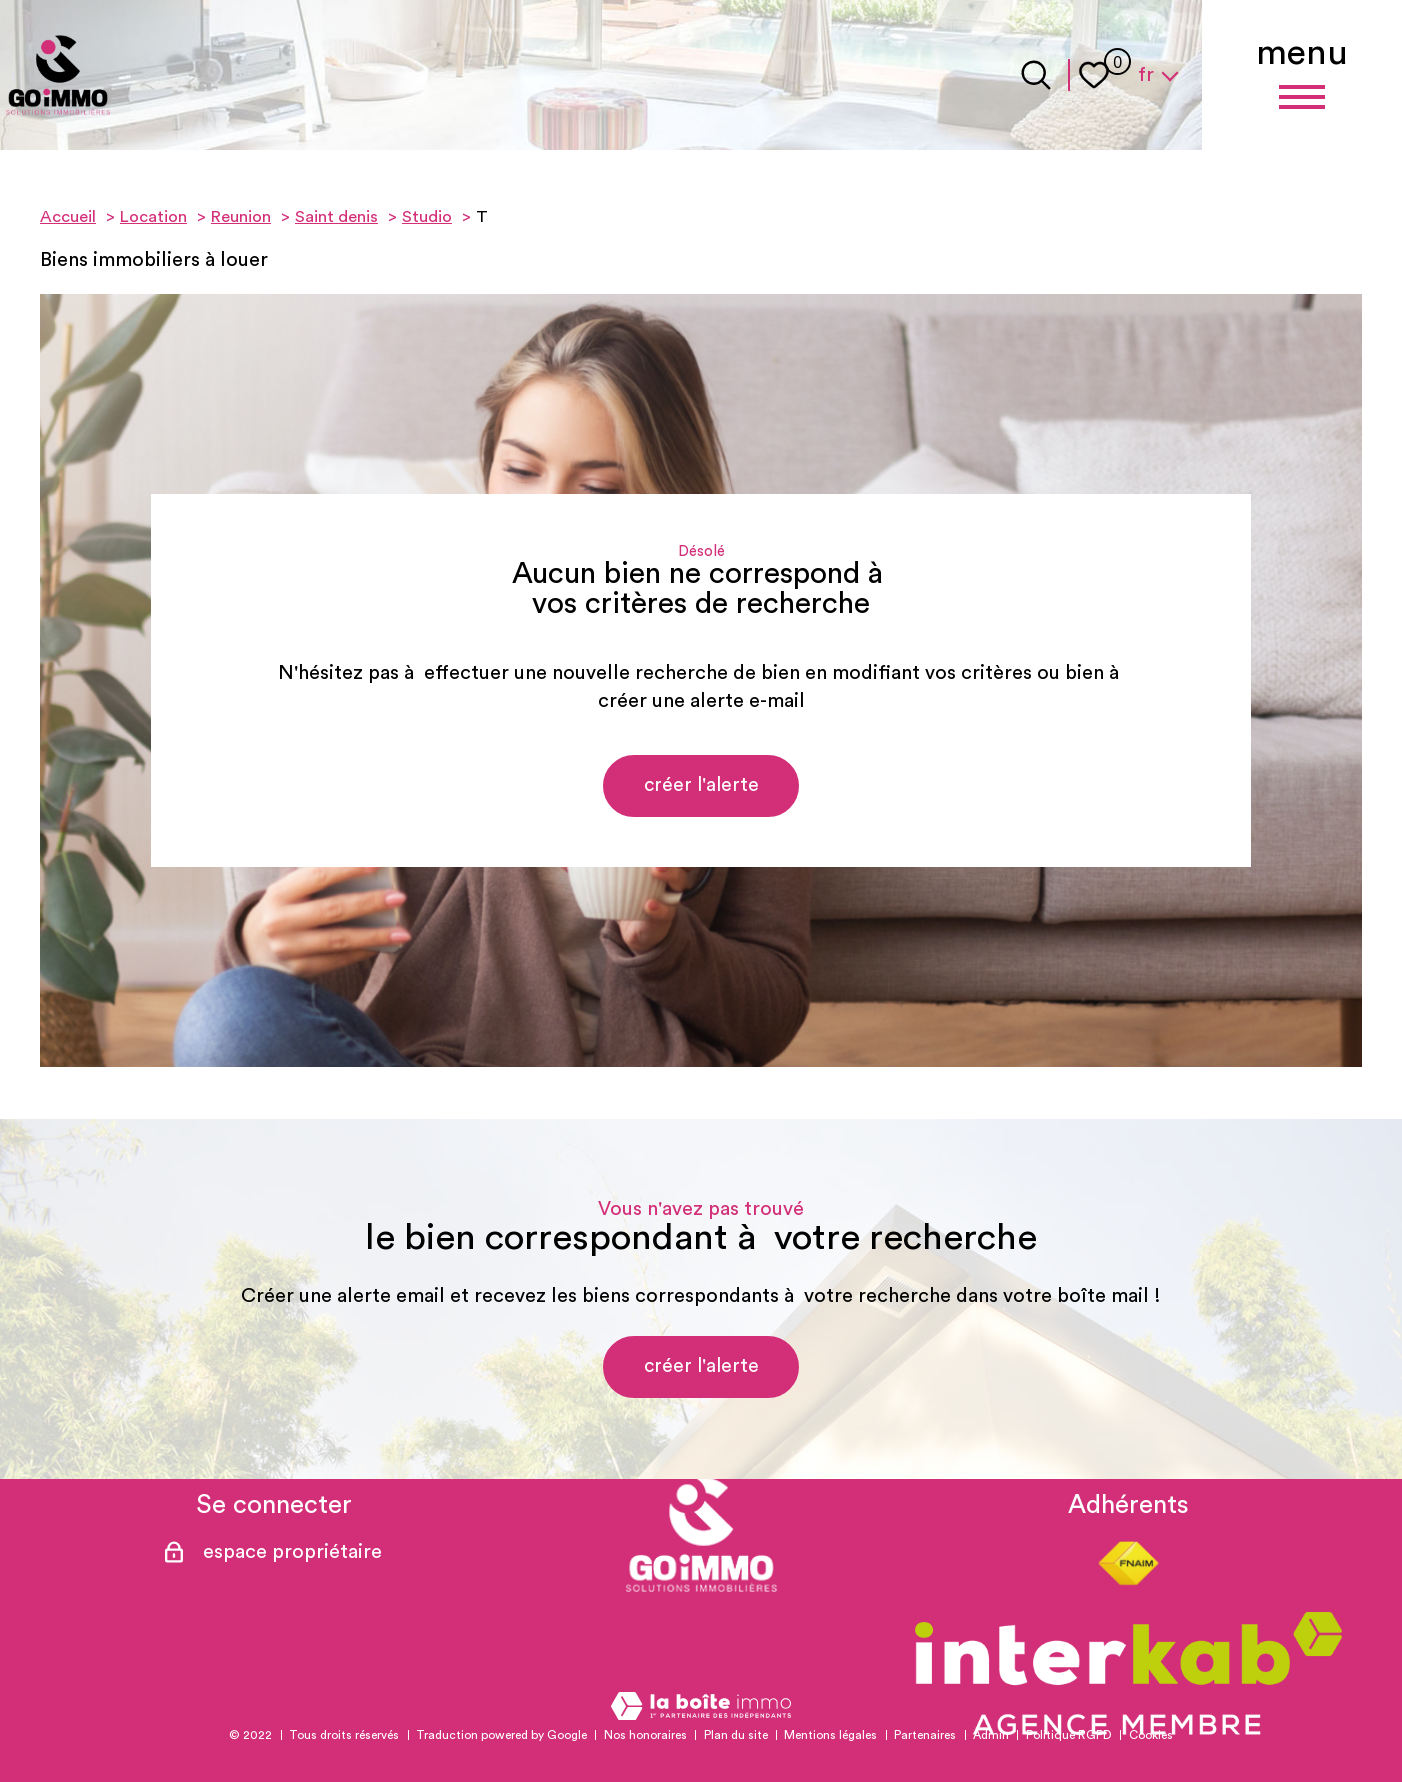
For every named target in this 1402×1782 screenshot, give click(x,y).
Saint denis (336, 217)
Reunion (241, 217)
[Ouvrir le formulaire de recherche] (1036, 75)
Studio (427, 217)
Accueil (68, 217)
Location (153, 217)
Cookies (1151, 1735)
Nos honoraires (645, 1735)
